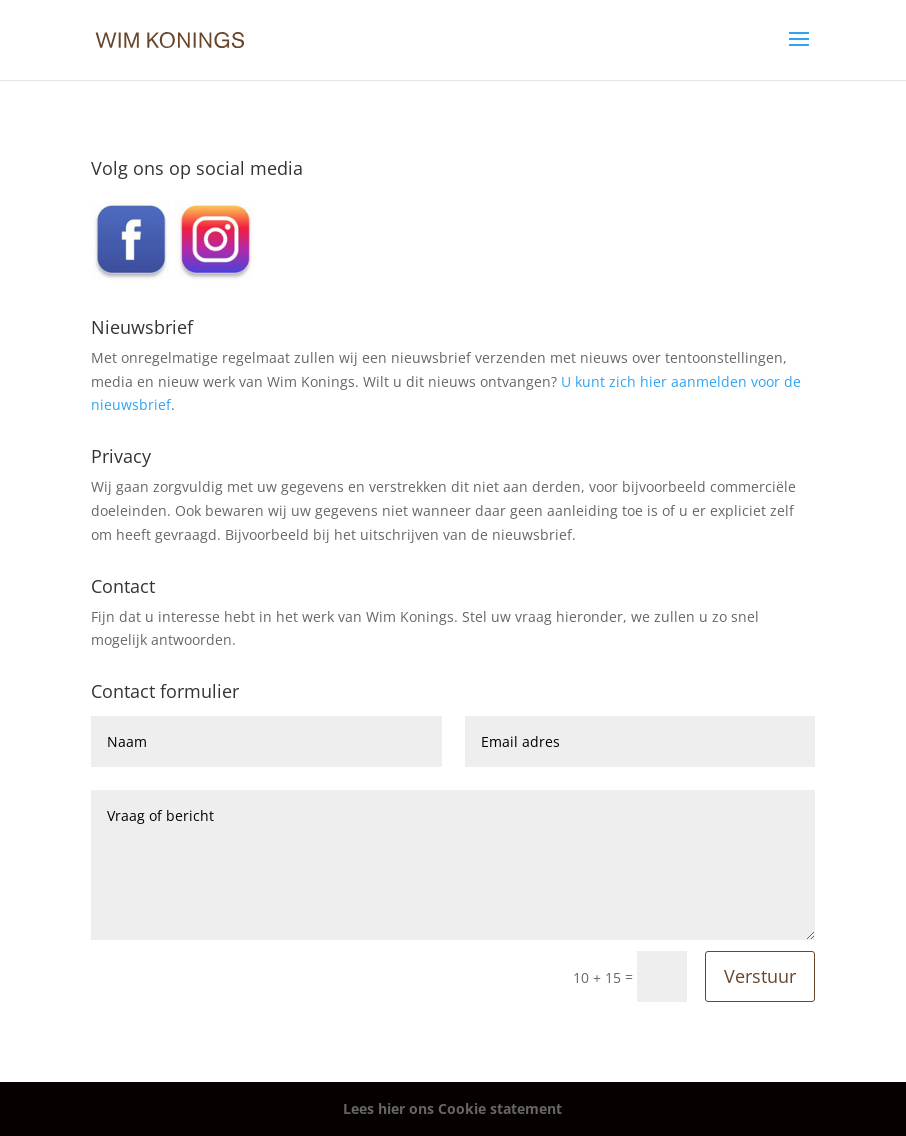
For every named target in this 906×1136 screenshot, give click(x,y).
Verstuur (760, 976)
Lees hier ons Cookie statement (452, 1108)
